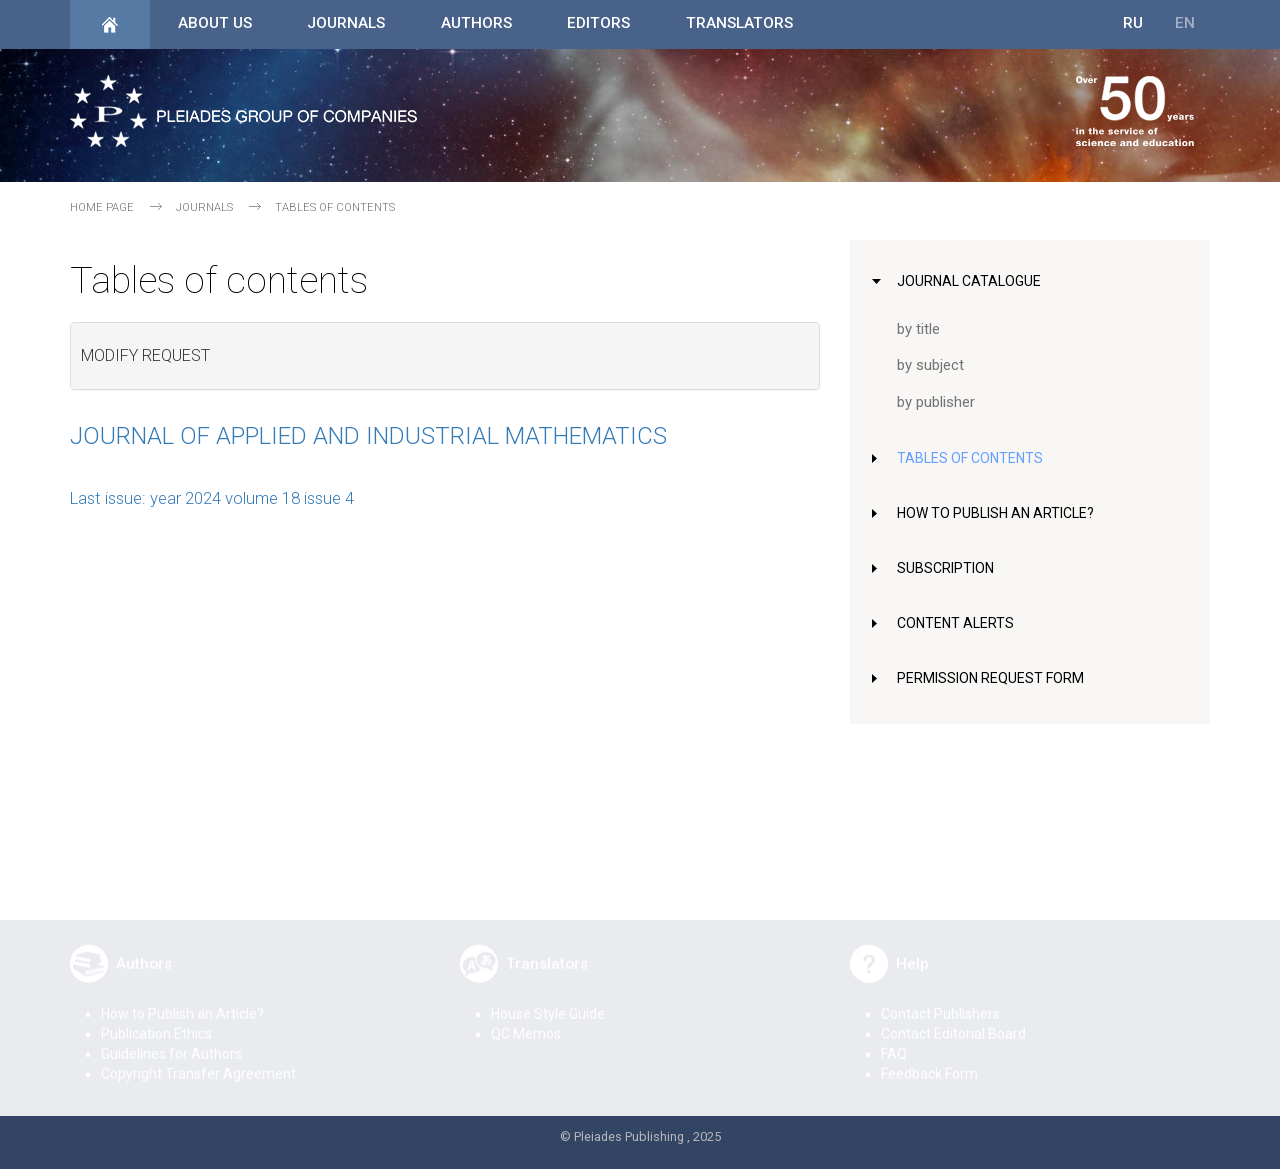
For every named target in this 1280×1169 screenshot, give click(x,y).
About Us (215, 23)
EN (1185, 23)
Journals (346, 23)
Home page (102, 207)
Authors (476, 23)
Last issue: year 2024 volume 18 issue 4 (212, 498)
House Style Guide (548, 1000)
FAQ (894, 1040)
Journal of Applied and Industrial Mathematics (368, 436)
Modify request (145, 355)
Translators (739, 23)
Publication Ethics (156, 1020)
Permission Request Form (995, 678)
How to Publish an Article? (1001, 513)
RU (1133, 23)
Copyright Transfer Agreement (198, 1060)
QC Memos (526, 1020)
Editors (598, 23)
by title (919, 329)
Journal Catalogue (971, 281)
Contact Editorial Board (953, 1020)
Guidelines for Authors (171, 1040)
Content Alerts (959, 623)
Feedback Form (929, 1060)
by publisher (938, 402)
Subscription (949, 568)
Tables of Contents (973, 458)
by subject (932, 365)
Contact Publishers (940, 1000)
